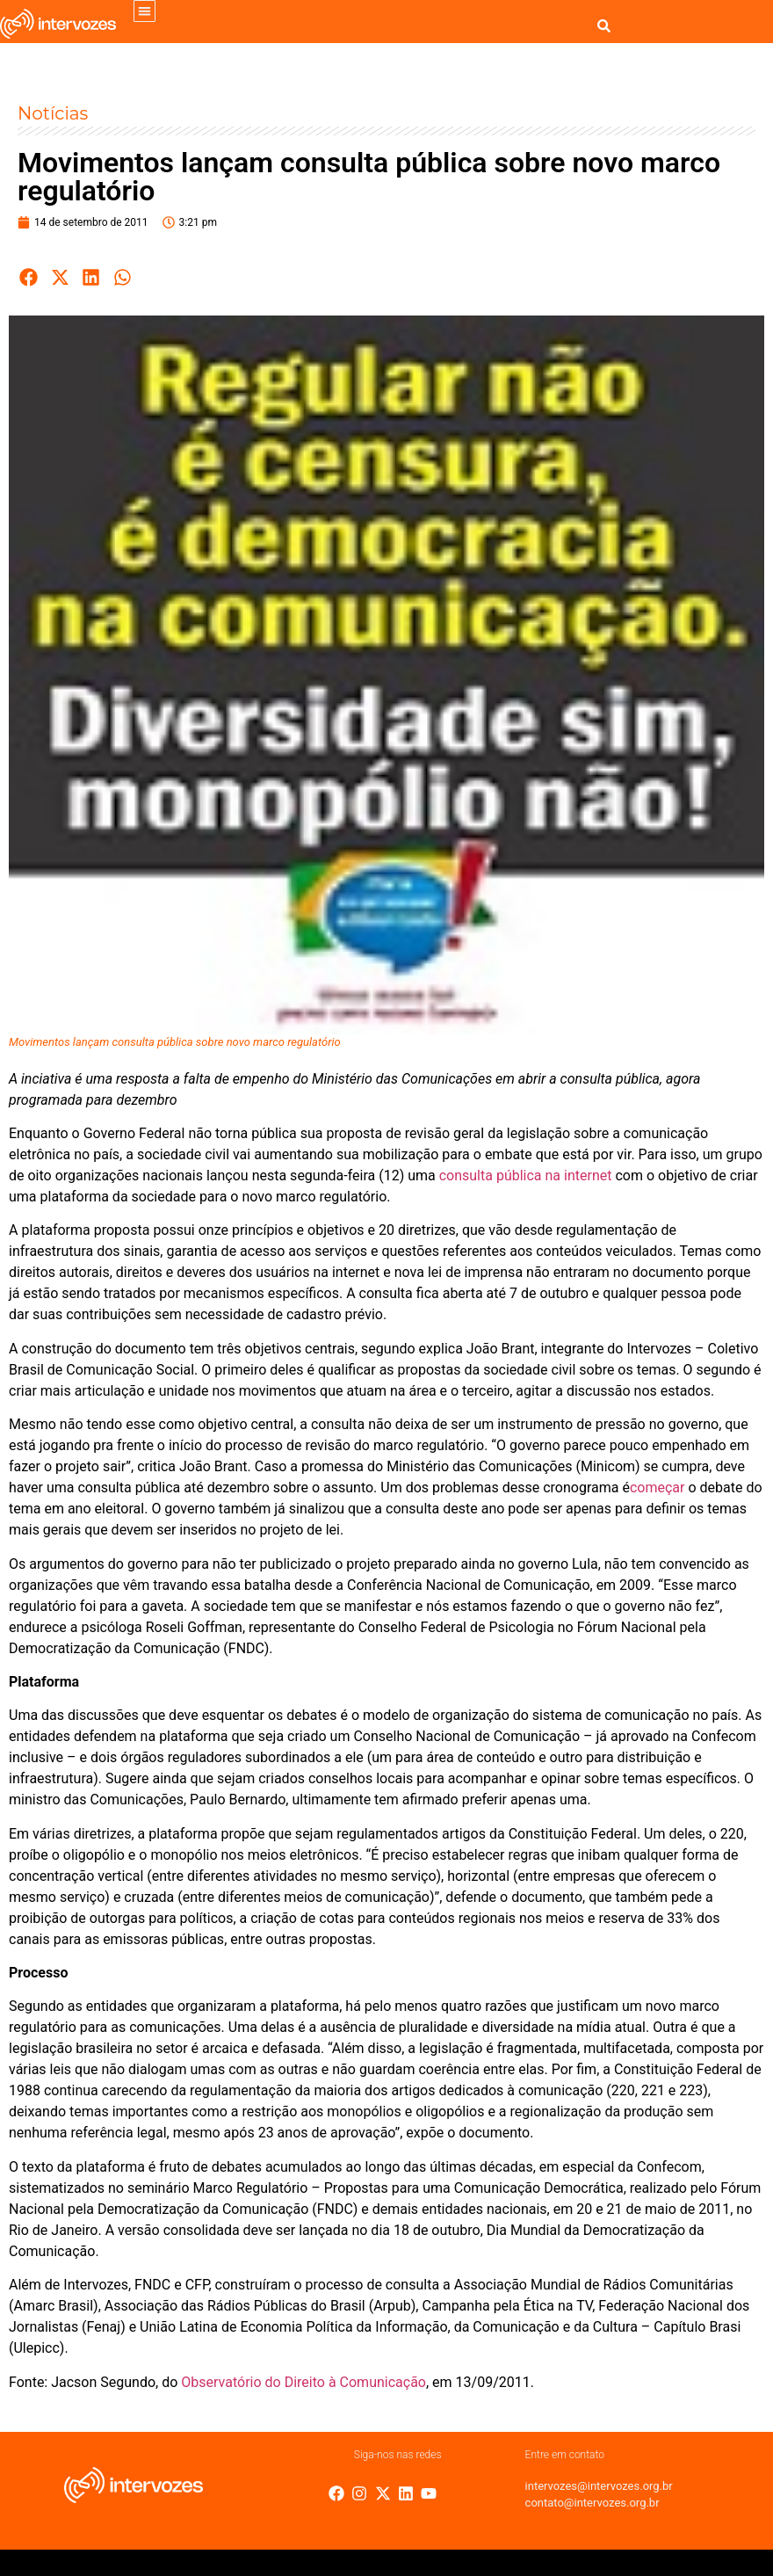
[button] (144, 11)
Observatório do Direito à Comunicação (303, 2382)
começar (657, 1487)
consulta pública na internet (525, 1175)
